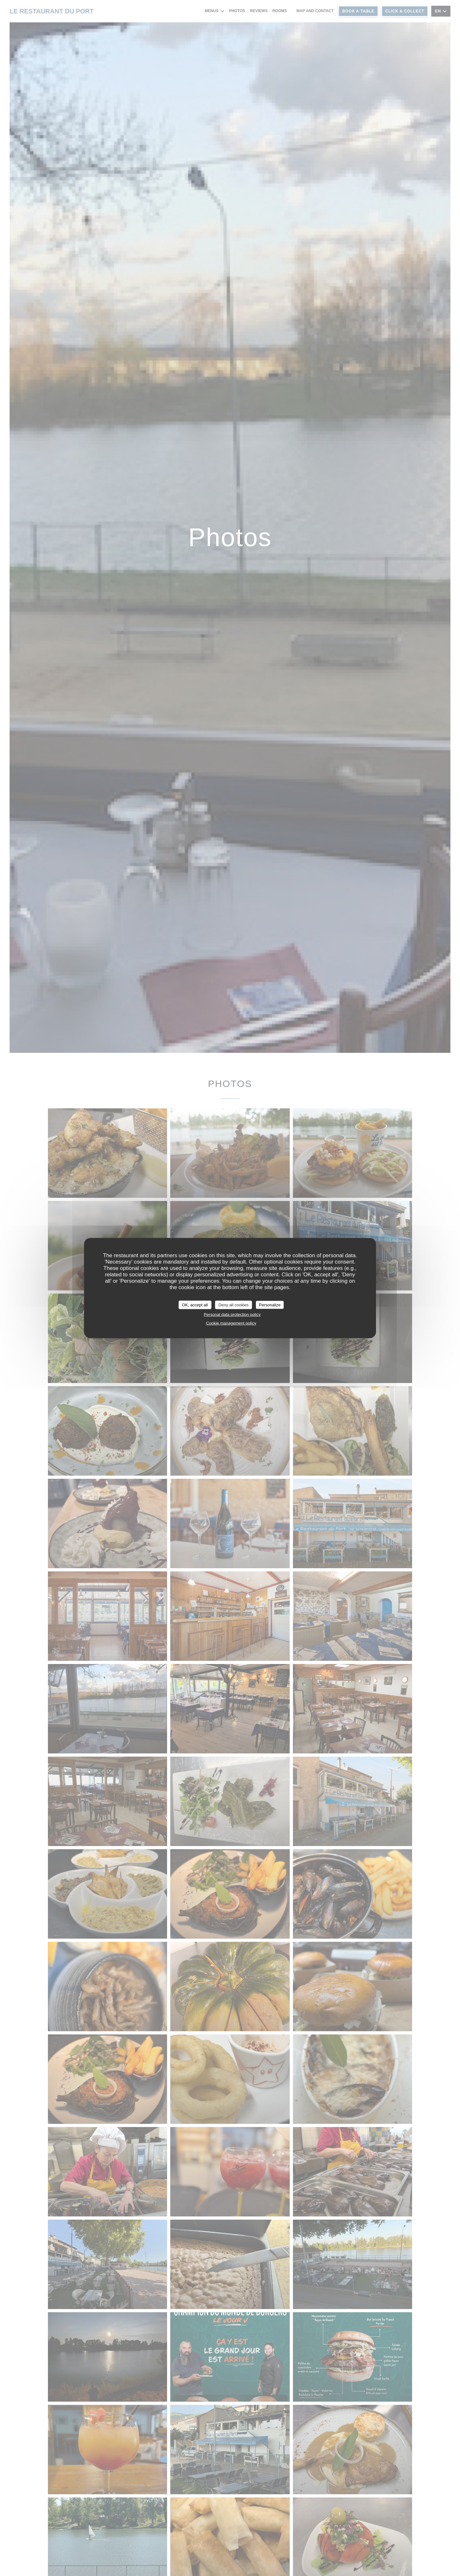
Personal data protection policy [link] (232, 1314)
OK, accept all (195, 1304)
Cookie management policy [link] (231, 1323)
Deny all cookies (233, 1304)
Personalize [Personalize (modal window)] (270, 1304)
